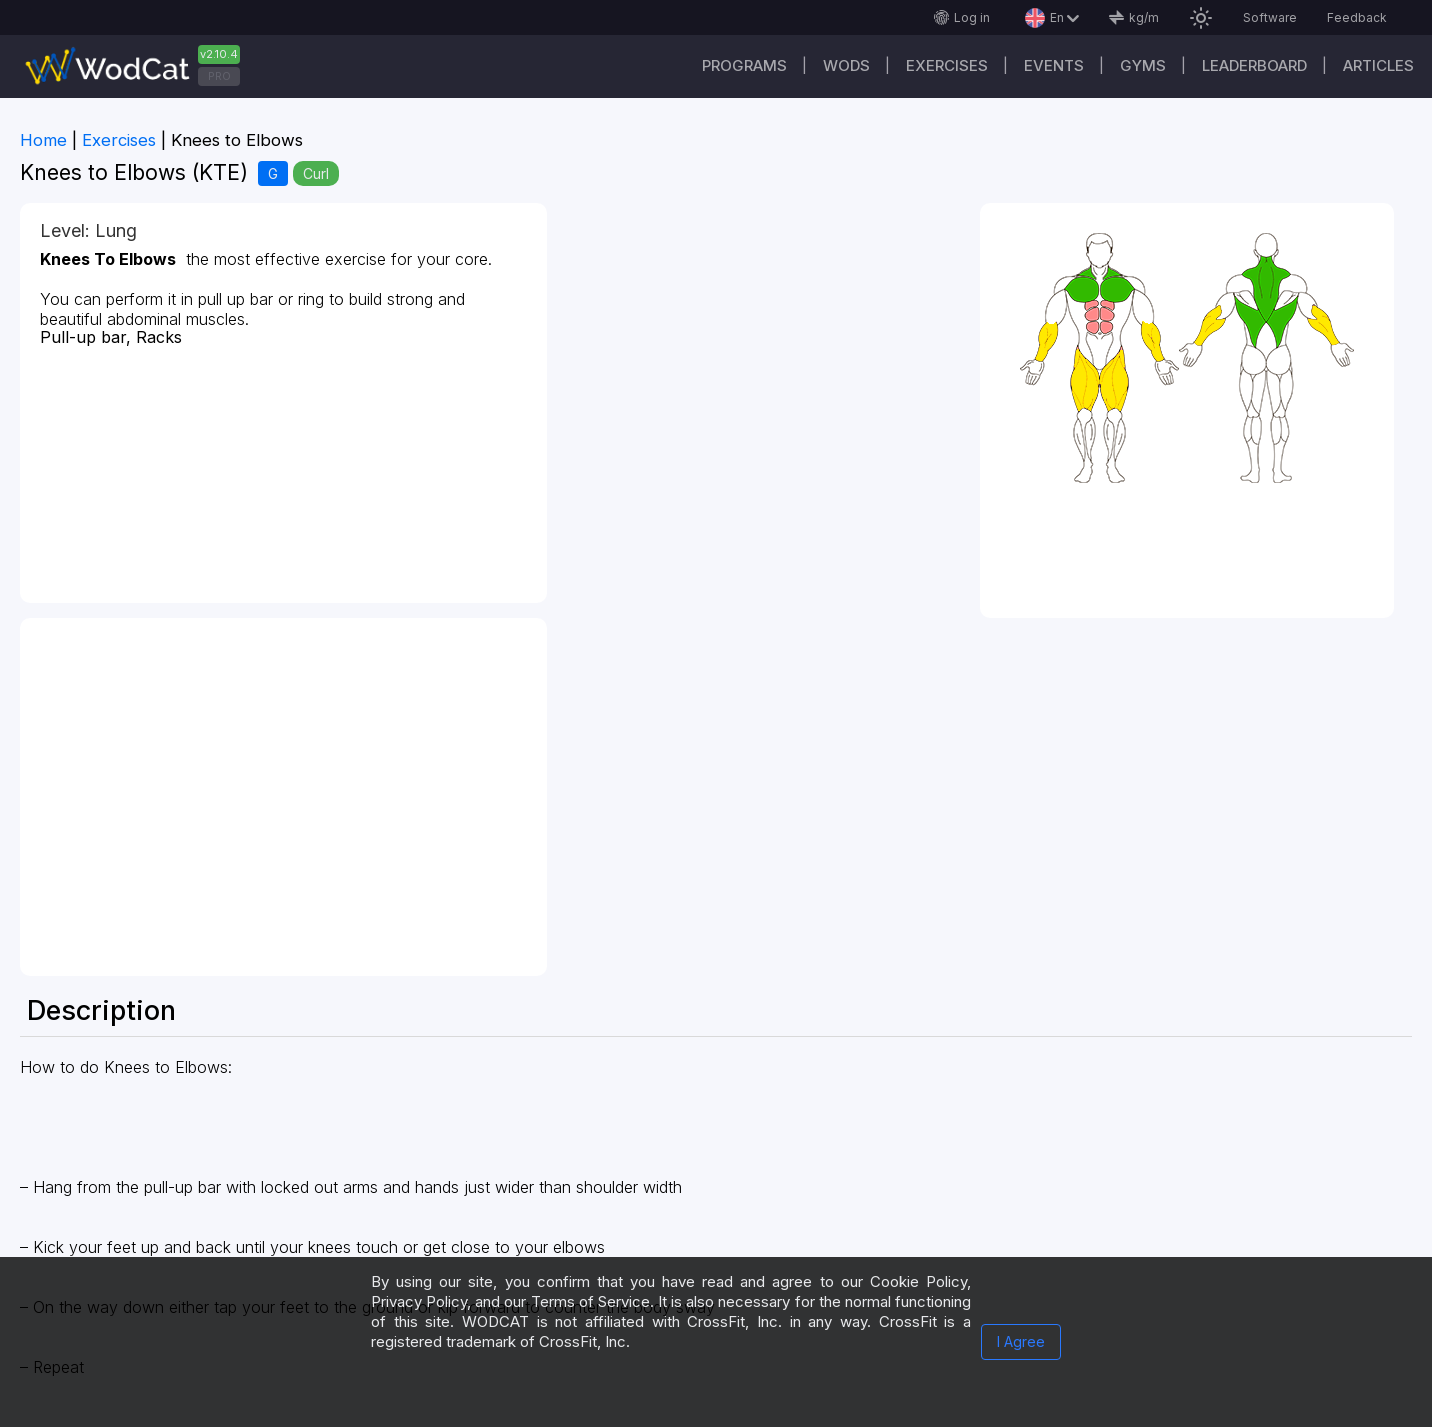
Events (1054, 65)
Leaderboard (1254, 65)
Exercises (947, 65)
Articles (1378, 65)
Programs (744, 65)
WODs (846, 65)
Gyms (1143, 65)
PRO (219, 76)
